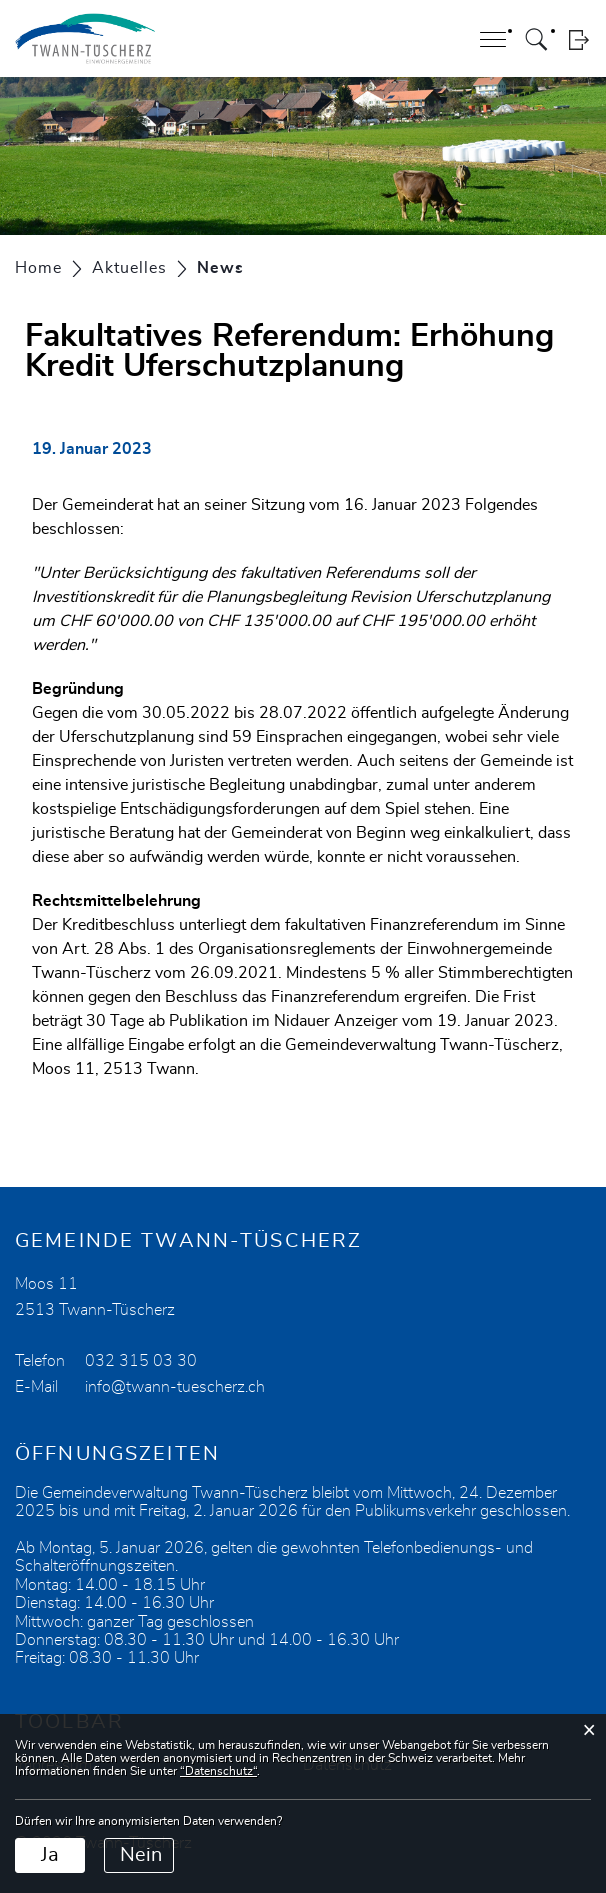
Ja (50, 1855)
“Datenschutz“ (218, 1771)
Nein (141, 1855)
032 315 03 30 (141, 1361)
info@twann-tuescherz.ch (175, 1387)
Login (578, 39)
